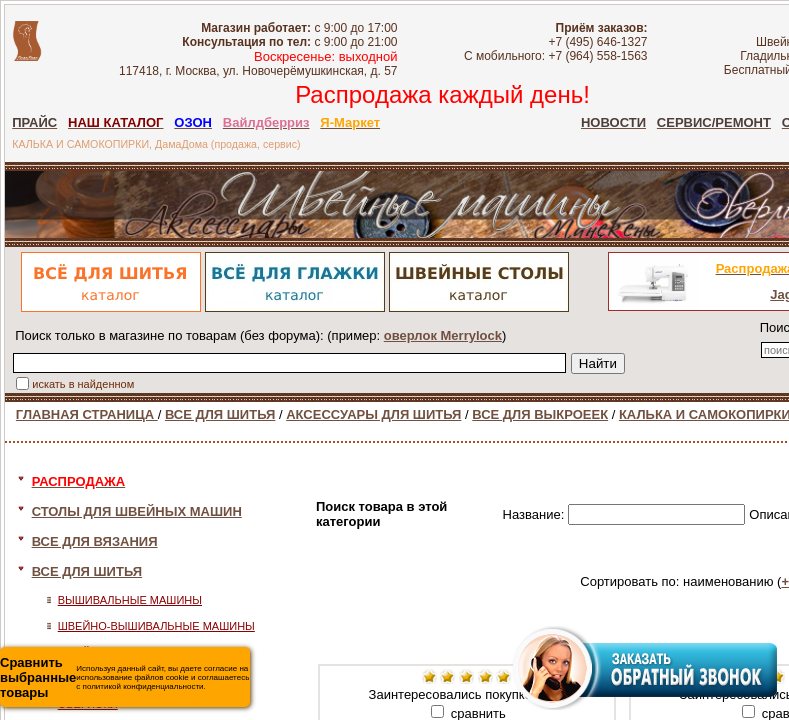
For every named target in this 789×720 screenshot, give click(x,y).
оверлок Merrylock (443, 335)
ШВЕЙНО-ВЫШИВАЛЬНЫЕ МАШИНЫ (156, 626)
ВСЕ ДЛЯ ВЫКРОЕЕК (540, 414)
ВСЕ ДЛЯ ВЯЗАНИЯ (95, 541)
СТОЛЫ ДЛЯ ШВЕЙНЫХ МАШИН (137, 511)
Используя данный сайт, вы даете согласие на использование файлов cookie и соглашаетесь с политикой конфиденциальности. (124, 677)
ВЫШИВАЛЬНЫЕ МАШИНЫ (130, 600)
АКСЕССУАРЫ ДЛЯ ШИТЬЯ (373, 414)
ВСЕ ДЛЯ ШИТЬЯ (220, 414)
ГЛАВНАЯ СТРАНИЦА (87, 414)
